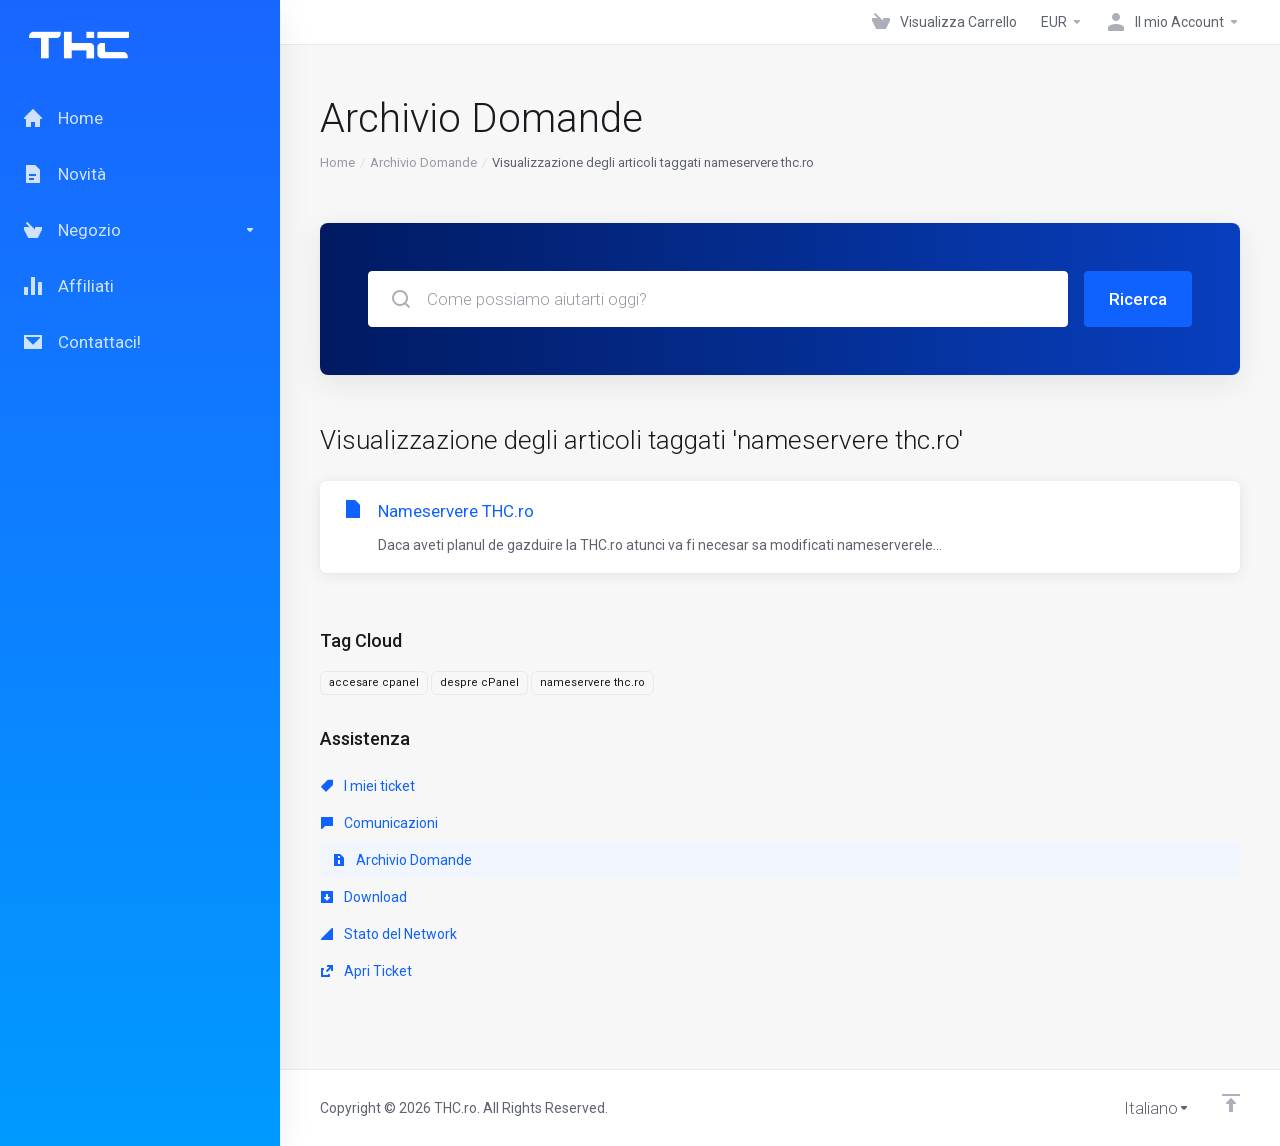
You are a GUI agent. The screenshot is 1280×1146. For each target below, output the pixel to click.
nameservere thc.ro (592, 682)
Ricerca (1138, 299)
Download (364, 897)
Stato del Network (389, 934)
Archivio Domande (423, 162)
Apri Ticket (366, 971)
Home (337, 162)
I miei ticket (368, 786)
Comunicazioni (379, 823)
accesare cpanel (374, 682)
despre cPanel (479, 682)
